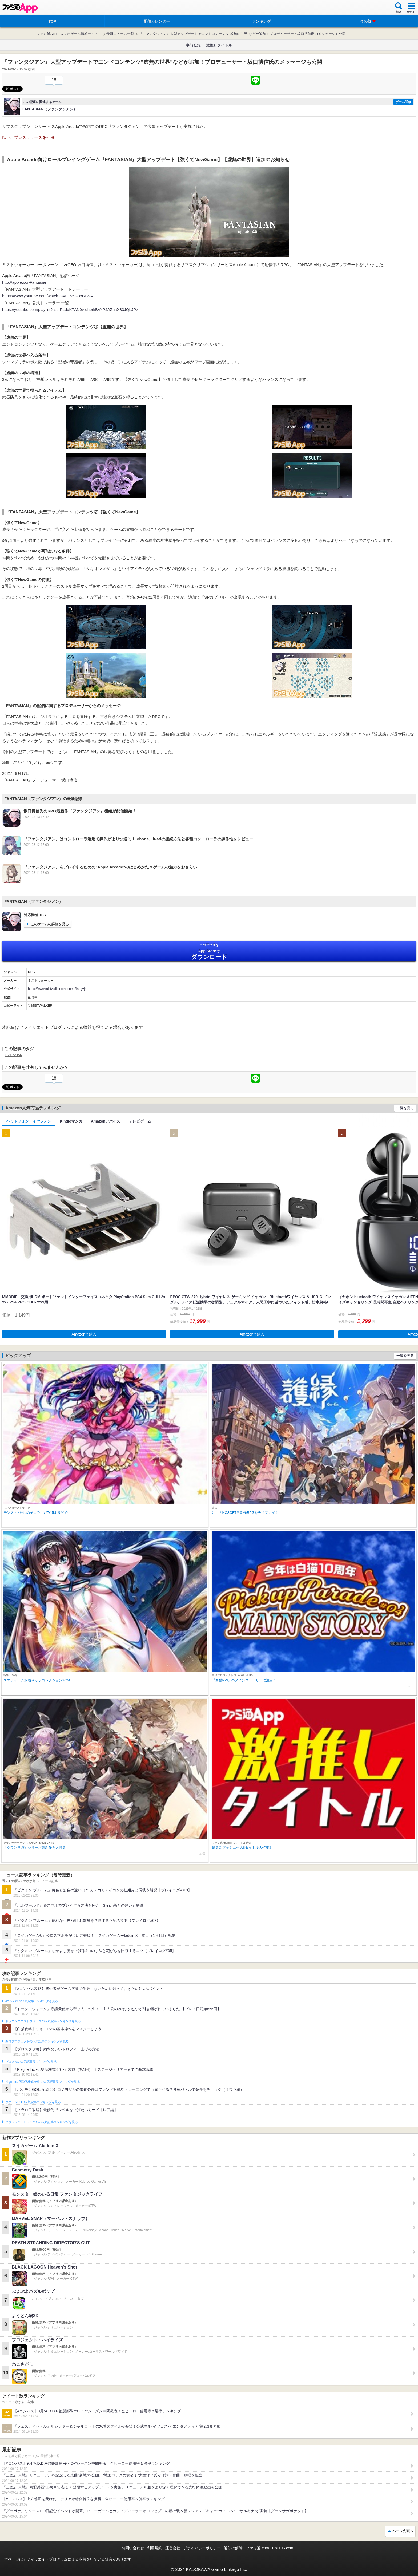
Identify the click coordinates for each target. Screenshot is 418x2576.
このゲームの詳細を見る (50, 924)
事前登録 (193, 45)
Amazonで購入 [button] (84, 1334)
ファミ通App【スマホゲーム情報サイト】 (69, 34)
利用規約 (154, 2548)
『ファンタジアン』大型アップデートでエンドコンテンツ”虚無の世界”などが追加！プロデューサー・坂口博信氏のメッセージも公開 (242, 34)
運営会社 (172, 2548)
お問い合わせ (133, 2548)
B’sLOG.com (282, 2548)
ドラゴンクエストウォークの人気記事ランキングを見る (43, 2021)
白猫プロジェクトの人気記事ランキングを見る (37, 2041)
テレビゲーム (140, 1121)
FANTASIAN (13, 1055)
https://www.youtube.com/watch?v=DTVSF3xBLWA (47, 296)
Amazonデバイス (105, 1121)
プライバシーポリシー (202, 2548)
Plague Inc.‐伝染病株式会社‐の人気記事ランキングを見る (42, 2081)
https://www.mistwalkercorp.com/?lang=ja (57, 989)
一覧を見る (405, 1108)
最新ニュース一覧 (120, 34)
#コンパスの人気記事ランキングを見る (31, 2001)
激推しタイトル (219, 45)
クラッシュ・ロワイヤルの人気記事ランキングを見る (41, 2122)
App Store (209, 951)
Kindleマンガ (71, 1121)
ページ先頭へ (402, 2531)
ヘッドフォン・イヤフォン (28, 1121)
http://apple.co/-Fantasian (24, 282)
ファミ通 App (20, 8)
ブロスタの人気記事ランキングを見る (31, 2061)
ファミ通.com (257, 2548)
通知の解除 (233, 2548)
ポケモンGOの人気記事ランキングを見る (33, 2102)
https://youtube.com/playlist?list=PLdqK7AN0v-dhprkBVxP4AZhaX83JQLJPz (70, 309)
